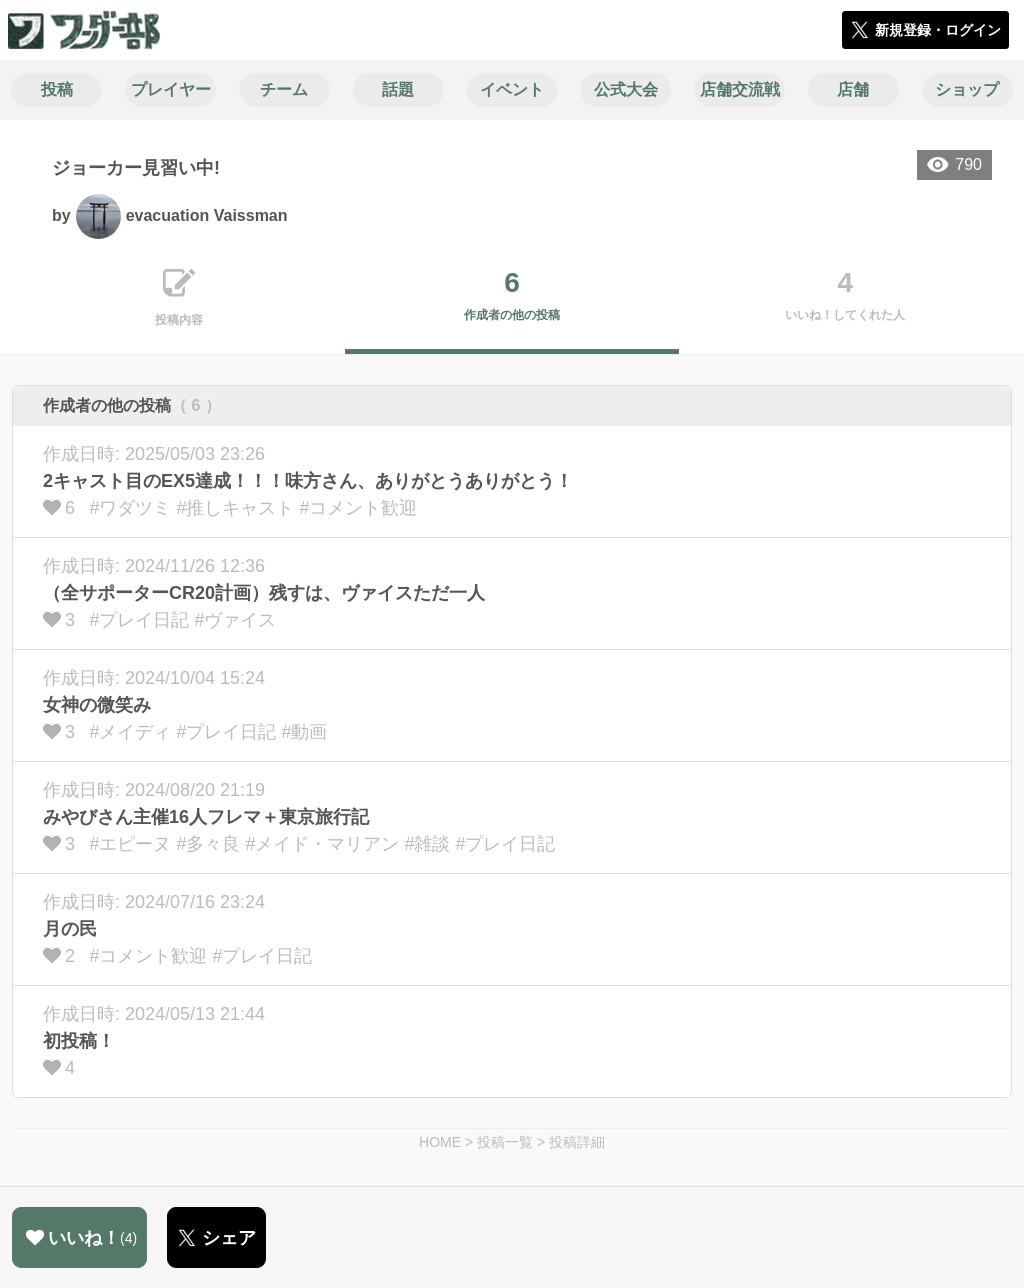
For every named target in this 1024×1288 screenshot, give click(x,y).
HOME (440, 1142)
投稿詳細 (577, 1142)
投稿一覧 (505, 1142)
